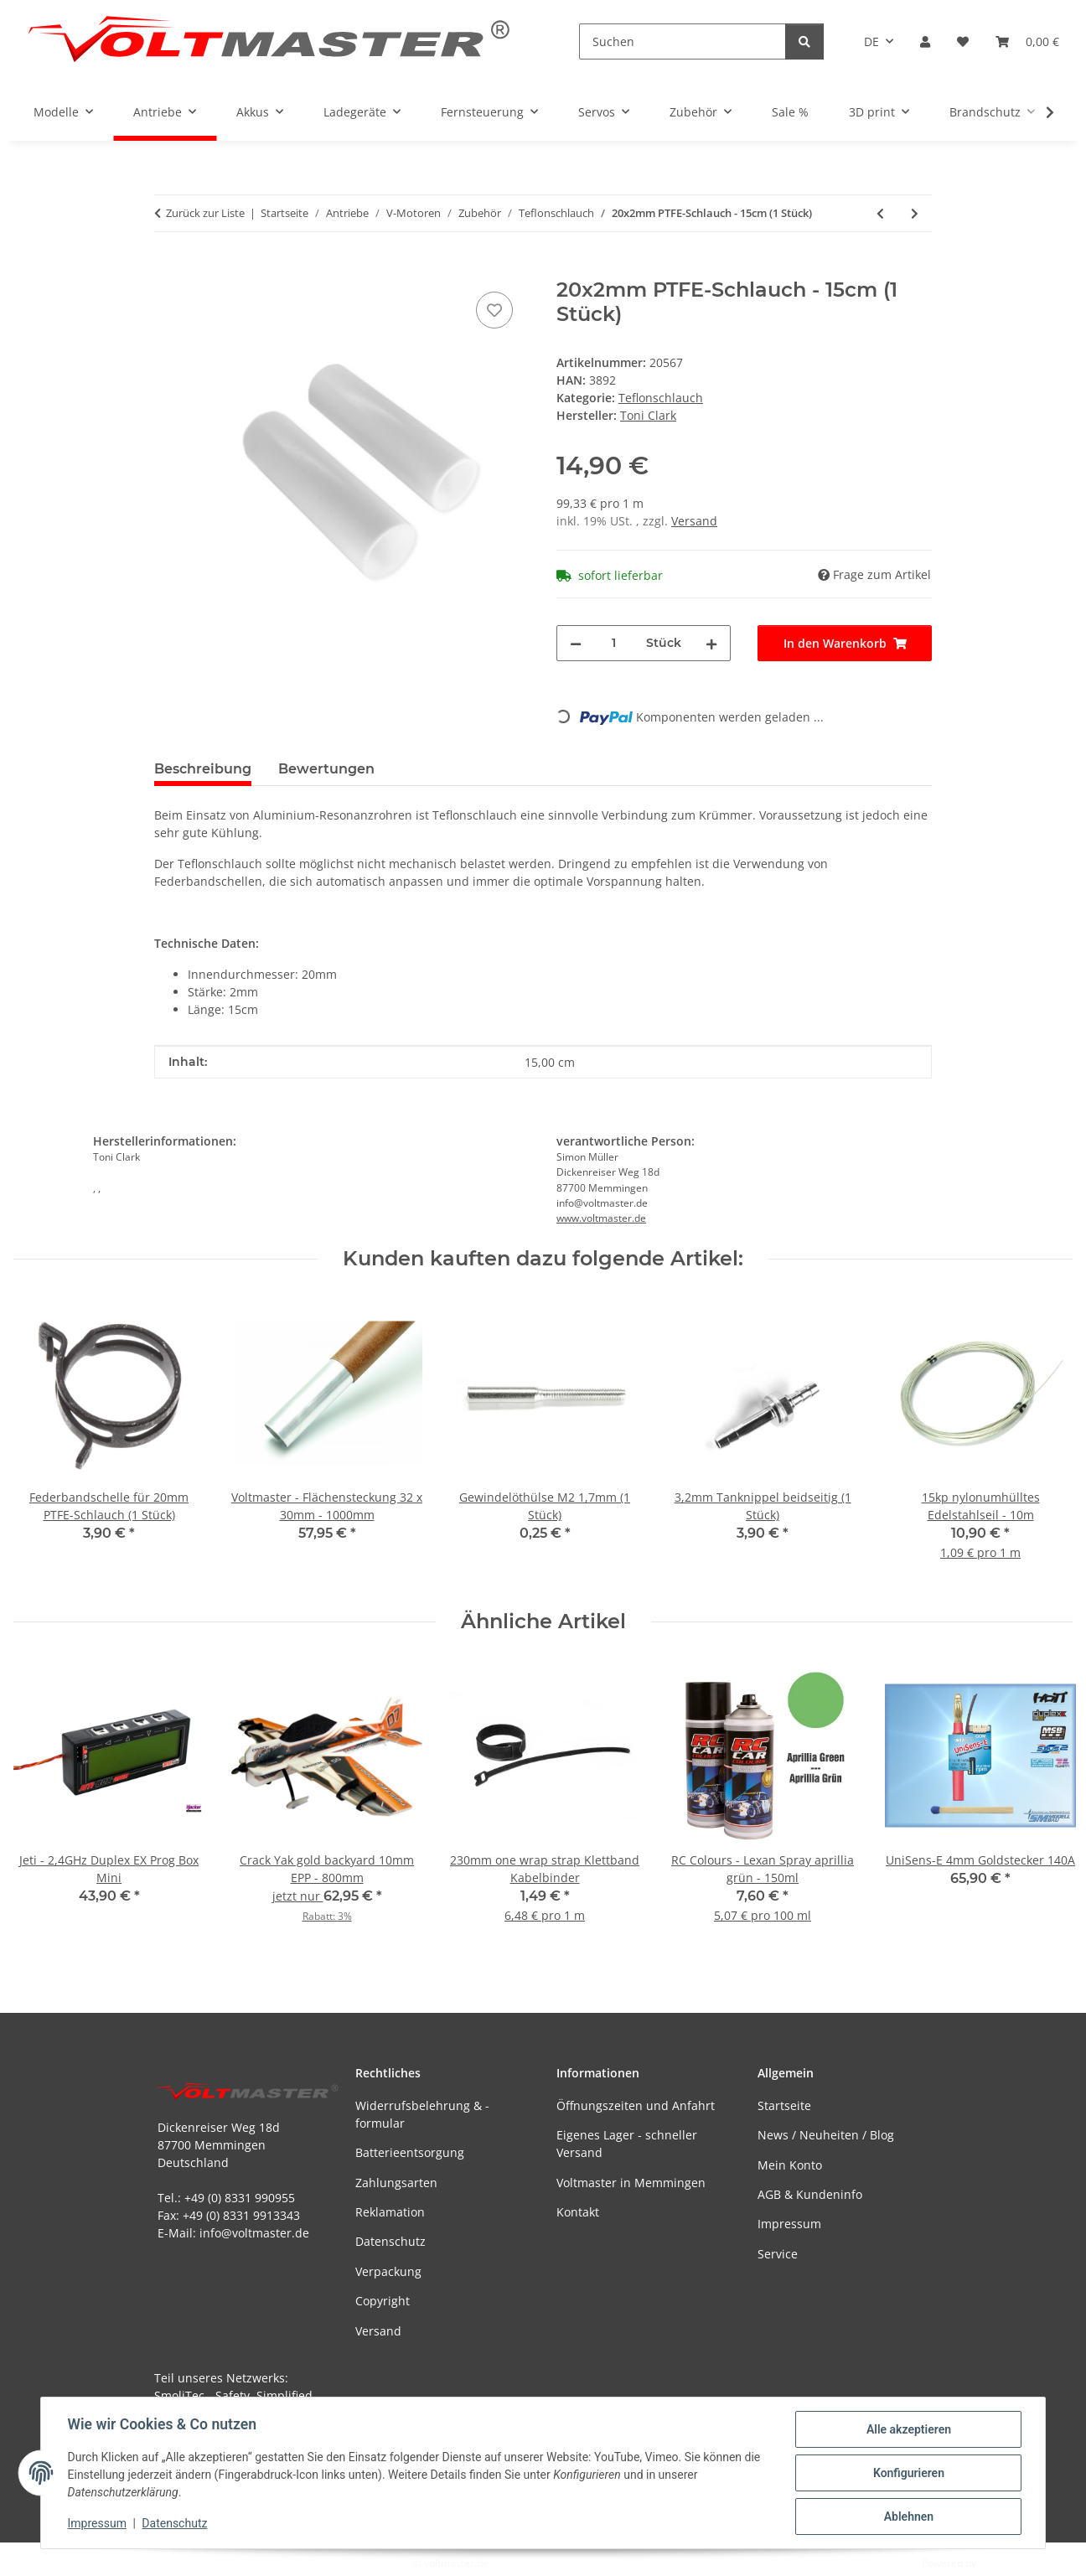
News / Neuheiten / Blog (826, 2135)
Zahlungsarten (396, 2183)
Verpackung (388, 2271)
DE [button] (871, 41)
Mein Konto (790, 2165)
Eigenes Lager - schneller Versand (626, 2143)
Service (778, 2254)
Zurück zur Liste (205, 212)
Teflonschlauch (660, 398)
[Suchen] (682, 41)
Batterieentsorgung (409, 2152)
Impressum (97, 2524)
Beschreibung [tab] (202, 769)
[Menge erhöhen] (711, 643)
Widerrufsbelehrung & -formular (422, 2114)
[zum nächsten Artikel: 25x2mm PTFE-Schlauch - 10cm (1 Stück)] (914, 213)
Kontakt (577, 2212)
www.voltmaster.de (601, 1218)
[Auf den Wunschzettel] (494, 310)
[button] (925, 41)
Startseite (784, 2105)
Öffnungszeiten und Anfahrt (635, 2105)
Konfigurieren (908, 2473)
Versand (694, 521)
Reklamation (390, 2212)
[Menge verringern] (575, 643)
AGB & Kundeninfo (810, 2194)
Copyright (382, 2301)
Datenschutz (175, 2524)
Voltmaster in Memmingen (631, 2183)
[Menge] (613, 643)
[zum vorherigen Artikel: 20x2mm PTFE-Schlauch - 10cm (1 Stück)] (880, 213)
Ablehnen (908, 2516)
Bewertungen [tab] (326, 769)
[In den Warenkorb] (167, 269)
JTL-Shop (999, 2563)
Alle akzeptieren (908, 2429)
